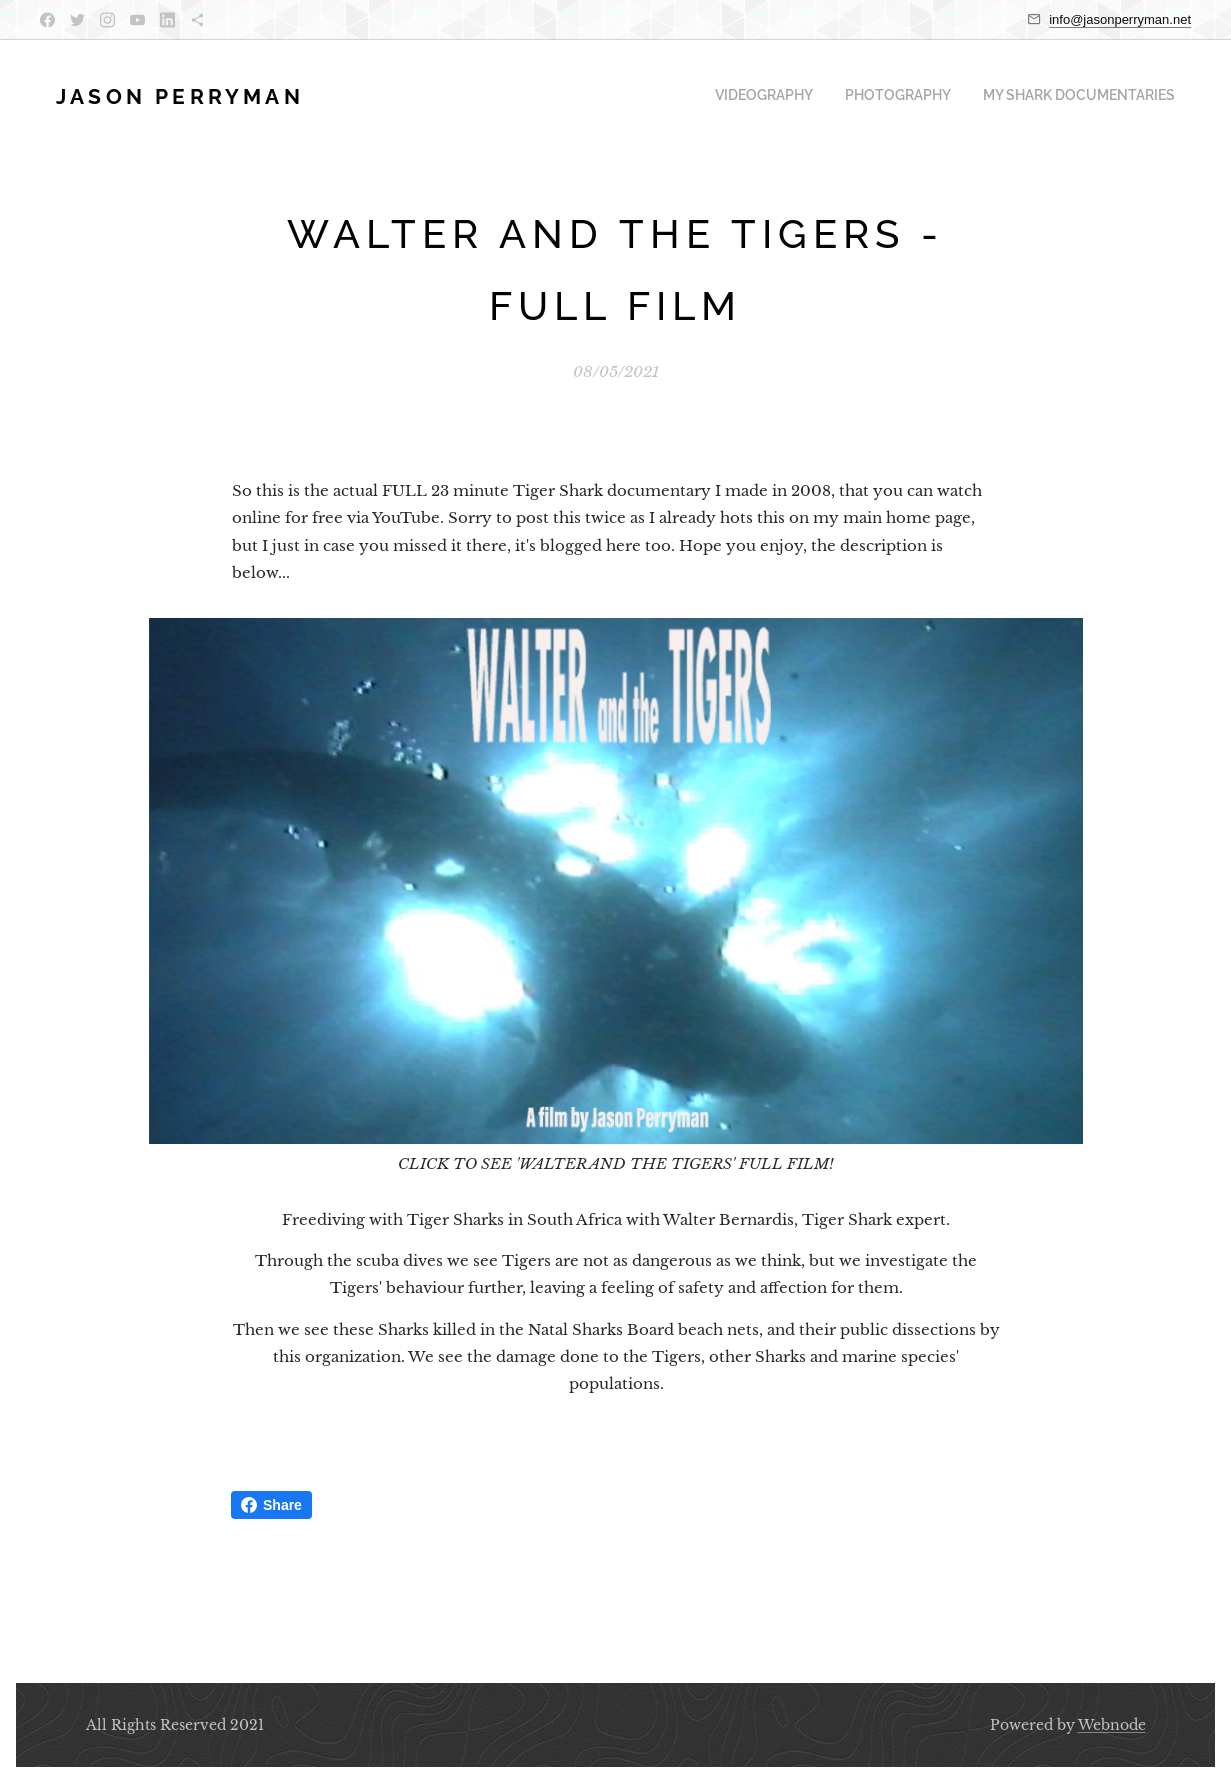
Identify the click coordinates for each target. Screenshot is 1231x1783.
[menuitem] (1116, 97)
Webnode (1112, 1725)
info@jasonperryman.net (1120, 19)
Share (271, 1505)
